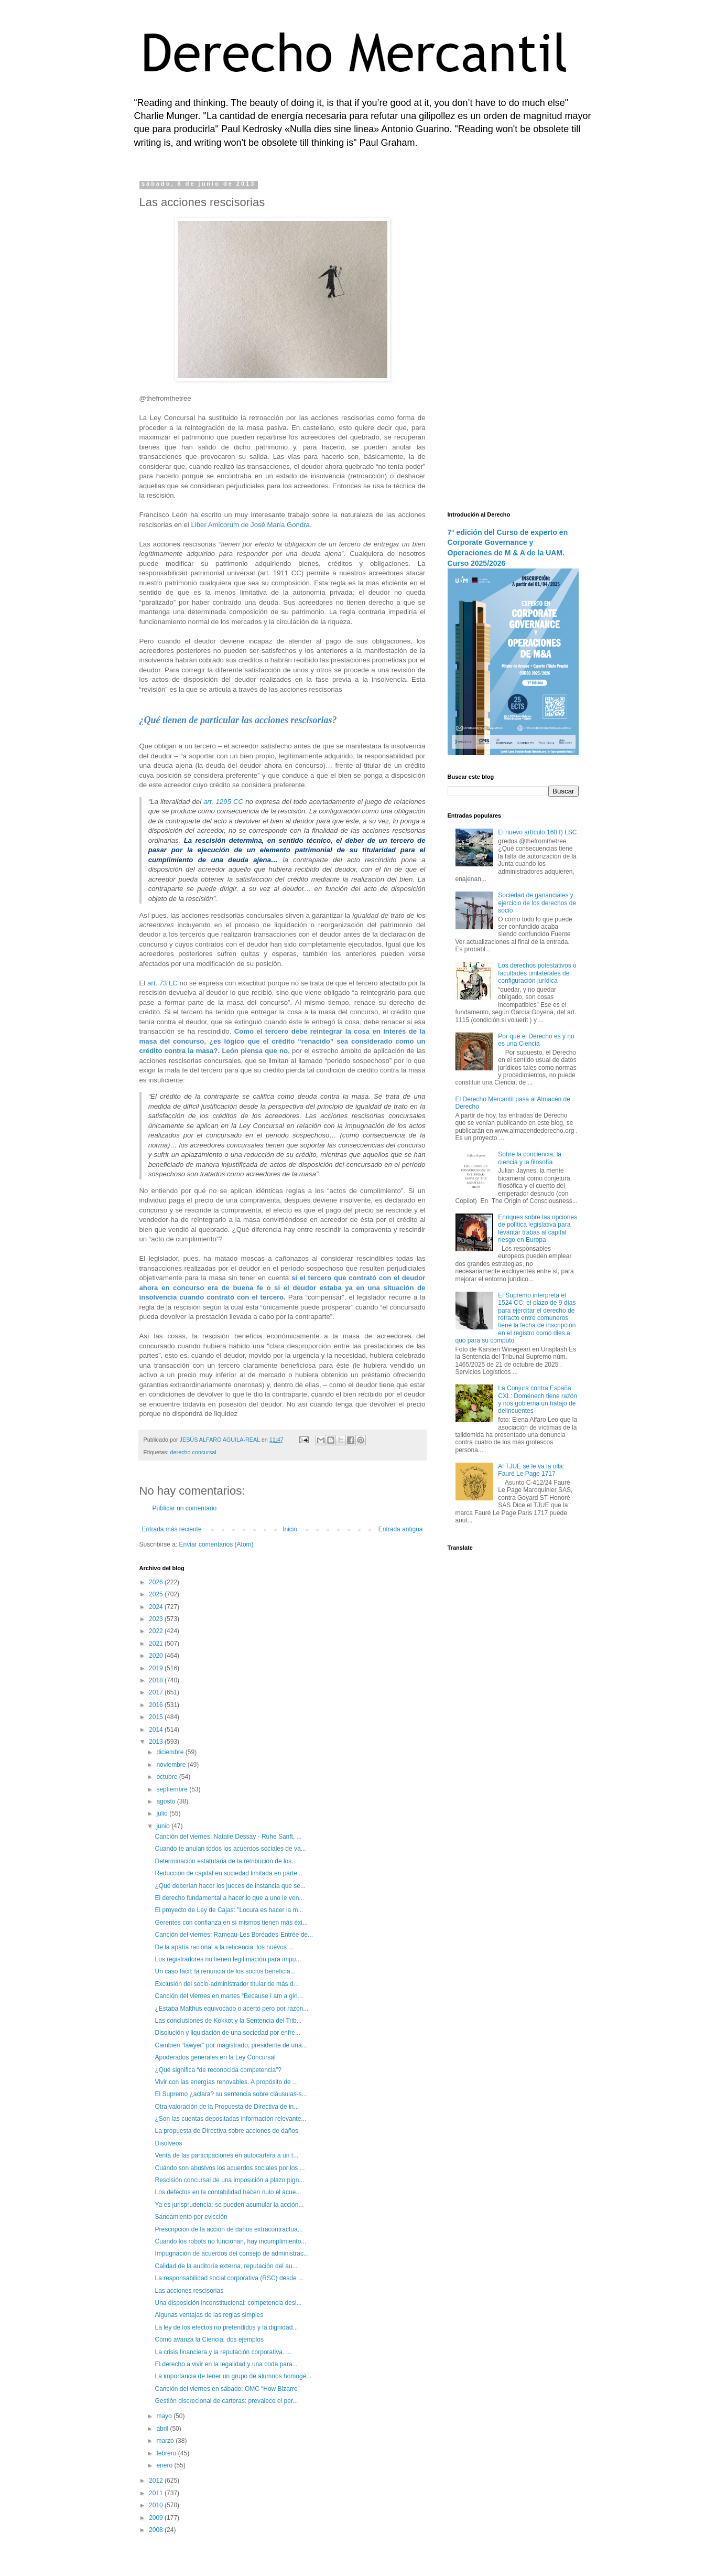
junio (163, 1826)
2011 (157, 2493)
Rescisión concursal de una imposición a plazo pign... (229, 2180)
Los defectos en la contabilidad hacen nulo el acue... (228, 2192)
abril (163, 2428)
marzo (166, 2440)
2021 (157, 1643)
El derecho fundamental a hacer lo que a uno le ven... (229, 1898)
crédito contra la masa (176, 1051)
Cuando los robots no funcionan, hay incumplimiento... (230, 2241)
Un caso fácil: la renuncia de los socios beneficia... (225, 1971)
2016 (157, 1705)
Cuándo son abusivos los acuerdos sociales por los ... (230, 2168)
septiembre (172, 1789)
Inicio (290, 1529)
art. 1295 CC (223, 802)
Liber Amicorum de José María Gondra (250, 525)
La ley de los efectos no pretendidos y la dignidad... (226, 2327)
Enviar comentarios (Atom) (216, 1544)
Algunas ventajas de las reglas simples (209, 2315)
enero (165, 2465)
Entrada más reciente (172, 1529)
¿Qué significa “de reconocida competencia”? (218, 2070)
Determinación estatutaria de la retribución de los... (226, 1861)
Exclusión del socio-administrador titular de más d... (226, 1984)
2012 (157, 2480)
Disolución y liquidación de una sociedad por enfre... (227, 2032)
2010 (157, 2505)
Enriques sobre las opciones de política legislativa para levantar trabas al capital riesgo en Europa (537, 1228)
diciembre (170, 1752)
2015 (157, 1717)
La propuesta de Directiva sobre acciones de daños (226, 2130)
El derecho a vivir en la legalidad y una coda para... (226, 2364)
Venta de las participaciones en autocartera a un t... (226, 2155)
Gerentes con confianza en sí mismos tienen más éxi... (231, 1922)
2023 (157, 1619)
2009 (157, 2517)
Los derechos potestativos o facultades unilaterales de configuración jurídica (537, 973)
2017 (157, 1692)
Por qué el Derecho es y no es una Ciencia (536, 1040)
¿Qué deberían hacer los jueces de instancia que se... (230, 1886)
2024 (157, 1607)
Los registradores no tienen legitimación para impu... (228, 1959)
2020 (157, 1655)
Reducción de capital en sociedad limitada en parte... (228, 1873)
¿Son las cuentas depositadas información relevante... (230, 2118)
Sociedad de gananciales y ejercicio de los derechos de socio (537, 903)
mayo (164, 2416)
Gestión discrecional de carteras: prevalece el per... (226, 2401)
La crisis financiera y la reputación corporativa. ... (223, 2352)
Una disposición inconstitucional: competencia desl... (228, 2302)
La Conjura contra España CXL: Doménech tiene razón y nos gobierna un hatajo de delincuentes (537, 1399)
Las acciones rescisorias (189, 2290)
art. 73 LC (162, 983)
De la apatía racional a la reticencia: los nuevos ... (224, 1947)
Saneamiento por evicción (191, 2216)
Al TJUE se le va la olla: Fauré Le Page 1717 (531, 1470)
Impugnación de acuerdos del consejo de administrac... (232, 2253)
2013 (157, 1741)
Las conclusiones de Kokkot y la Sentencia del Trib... (228, 2020)
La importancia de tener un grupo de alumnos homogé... (233, 2376)
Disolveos (168, 2143)
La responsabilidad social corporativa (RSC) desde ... (229, 2278)
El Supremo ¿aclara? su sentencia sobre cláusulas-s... (231, 2094)
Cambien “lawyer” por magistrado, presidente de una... (231, 2045)
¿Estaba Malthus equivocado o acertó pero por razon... (231, 2008)
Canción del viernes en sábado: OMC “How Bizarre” (227, 2388)
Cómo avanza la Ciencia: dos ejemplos (209, 2339)
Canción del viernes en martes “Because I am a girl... (228, 1996)
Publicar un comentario (185, 1508)
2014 (157, 1729)
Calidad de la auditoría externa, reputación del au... (226, 2266)
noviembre (171, 1764)
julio (162, 1813)
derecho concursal (193, 1452)
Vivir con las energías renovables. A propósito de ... (226, 2082)
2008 (157, 2530)
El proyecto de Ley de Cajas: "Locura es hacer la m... (229, 1910)
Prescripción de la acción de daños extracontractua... (228, 2229)
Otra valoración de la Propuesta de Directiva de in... (227, 2106)
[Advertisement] (513, 338)
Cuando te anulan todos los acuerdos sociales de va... (230, 1848)
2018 (157, 1680)
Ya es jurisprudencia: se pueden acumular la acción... (229, 2204)
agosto (166, 1801)
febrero (167, 2453)
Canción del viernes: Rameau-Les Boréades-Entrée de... (234, 1934)
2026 (157, 1582)
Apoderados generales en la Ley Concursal (215, 2057)
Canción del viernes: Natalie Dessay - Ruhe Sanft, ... (228, 1836)
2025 (157, 1594)
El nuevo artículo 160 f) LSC (537, 832)
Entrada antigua (400, 1529)
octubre (167, 1776)
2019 (157, 1668)
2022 (157, 1631)
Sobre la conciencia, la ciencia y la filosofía (529, 1158)
